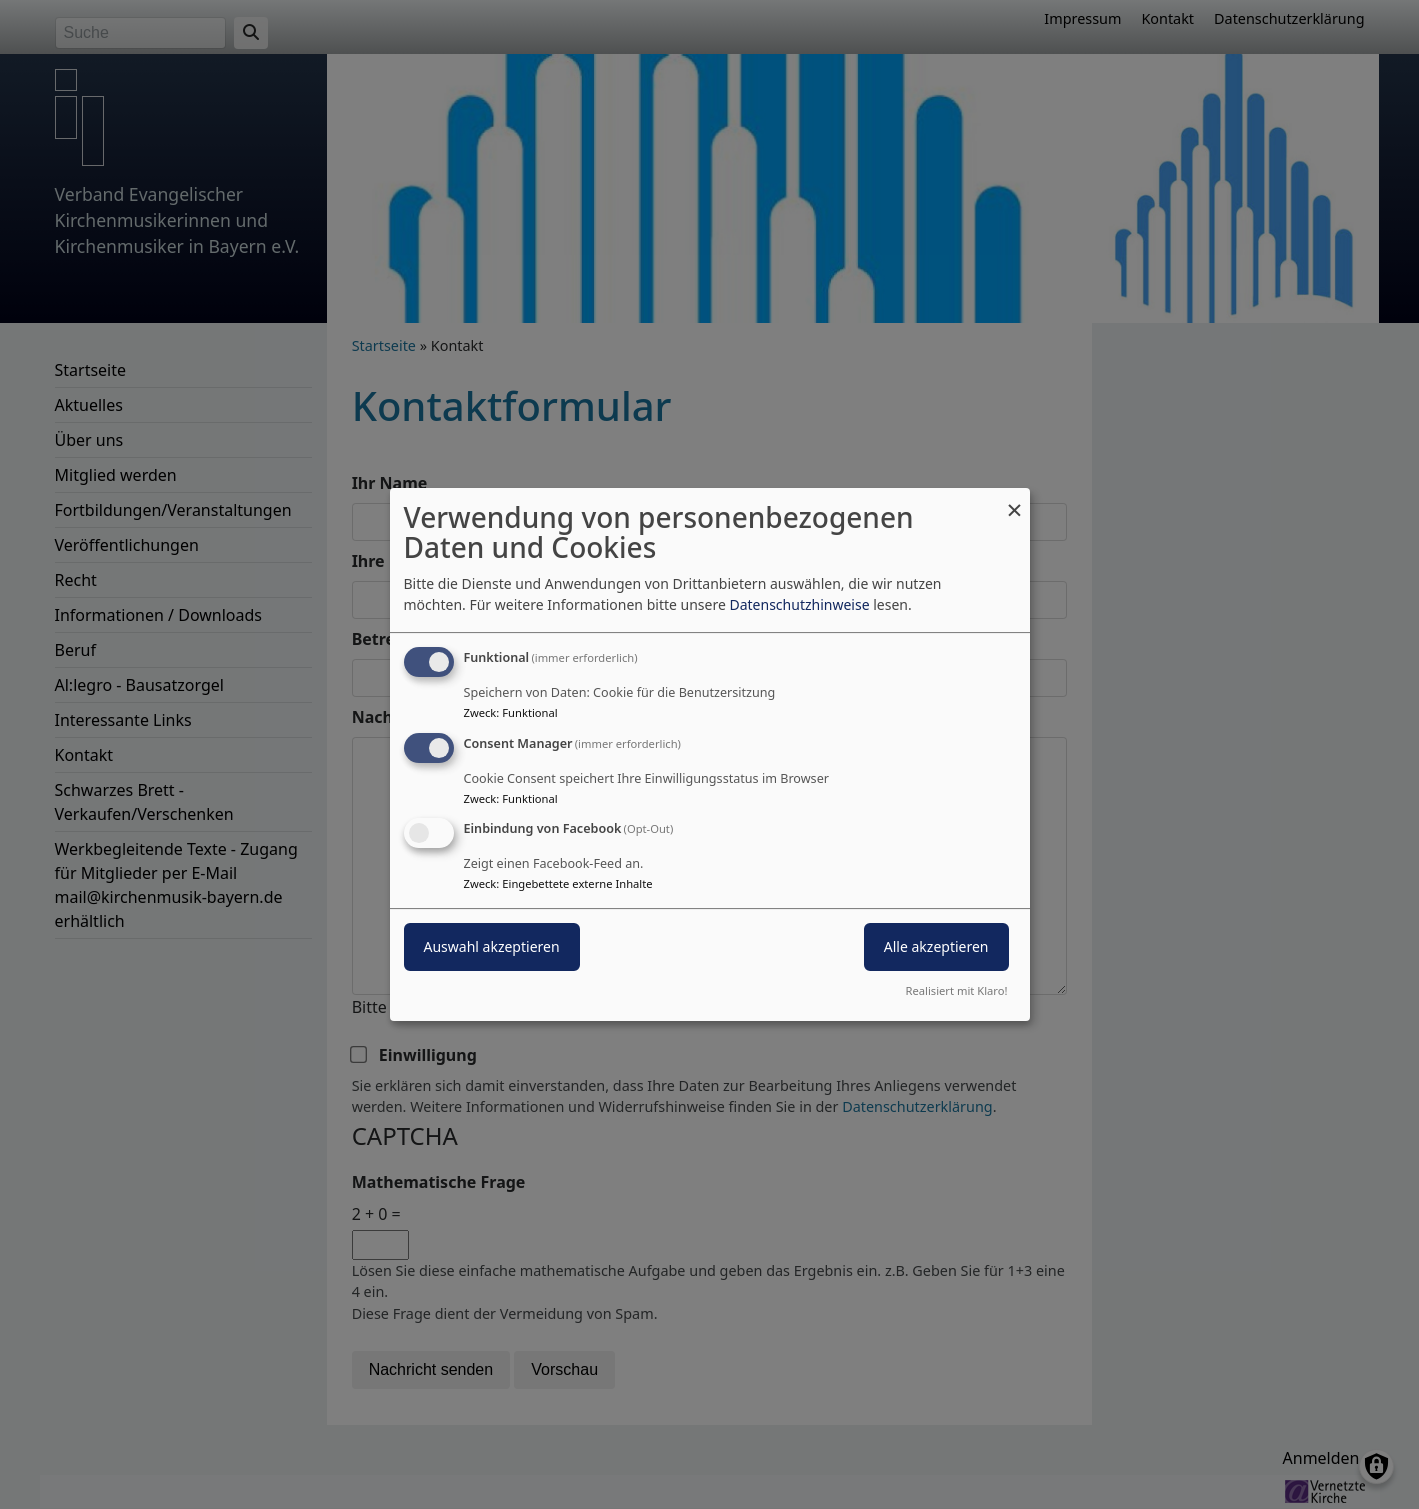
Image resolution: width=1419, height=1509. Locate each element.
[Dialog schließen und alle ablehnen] (1015, 500)
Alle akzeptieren (936, 947)
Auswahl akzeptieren (492, 947)
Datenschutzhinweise (799, 604)
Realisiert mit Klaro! (957, 990)
